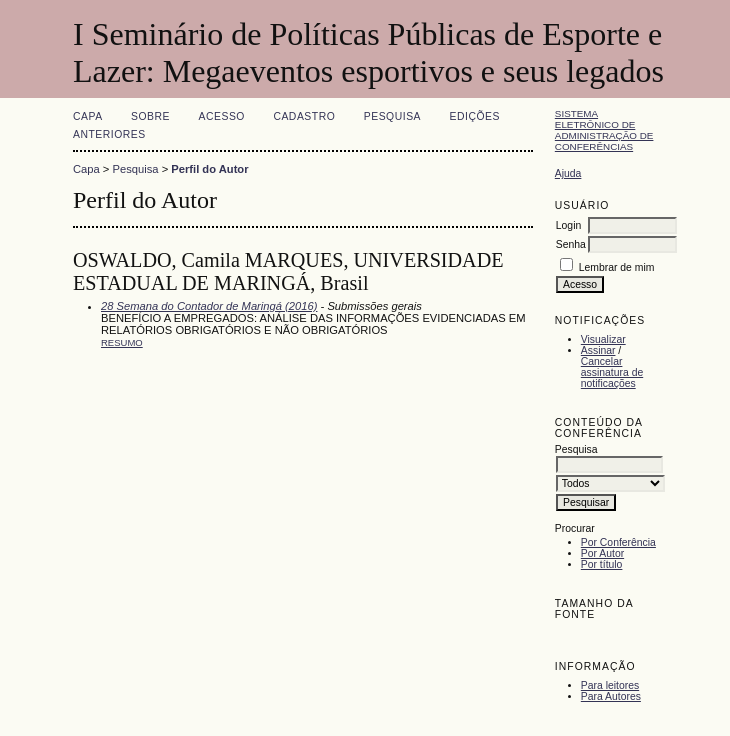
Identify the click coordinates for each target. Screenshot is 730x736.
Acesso (222, 116)
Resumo (122, 342)
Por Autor (602, 553)
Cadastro (304, 116)
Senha (571, 244)
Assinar (598, 350)
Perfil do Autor (209, 169)
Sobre (150, 116)
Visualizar (603, 339)
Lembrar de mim (617, 267)
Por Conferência (618, 542)
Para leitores (610, 685)
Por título (602, 564)
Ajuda (568, 173)
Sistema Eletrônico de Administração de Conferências (604, 130)
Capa (88, 116)
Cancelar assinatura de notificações (612, 372)
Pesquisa (392, 116)
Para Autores (611, 696)
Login (568, 225)
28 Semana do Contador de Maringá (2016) (209, 306)
